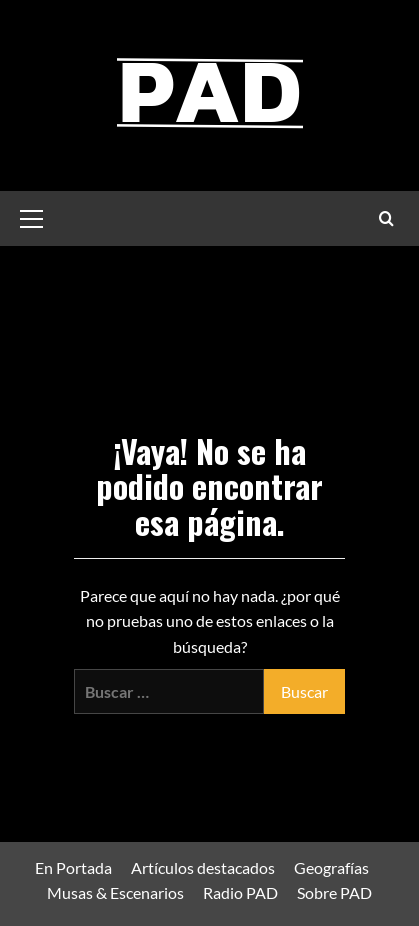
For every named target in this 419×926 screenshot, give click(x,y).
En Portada (73, 867)
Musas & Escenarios (115, 892)
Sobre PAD (334, 892)
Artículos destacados (203, 867)
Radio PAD (240, 892)
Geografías (331, 867)
